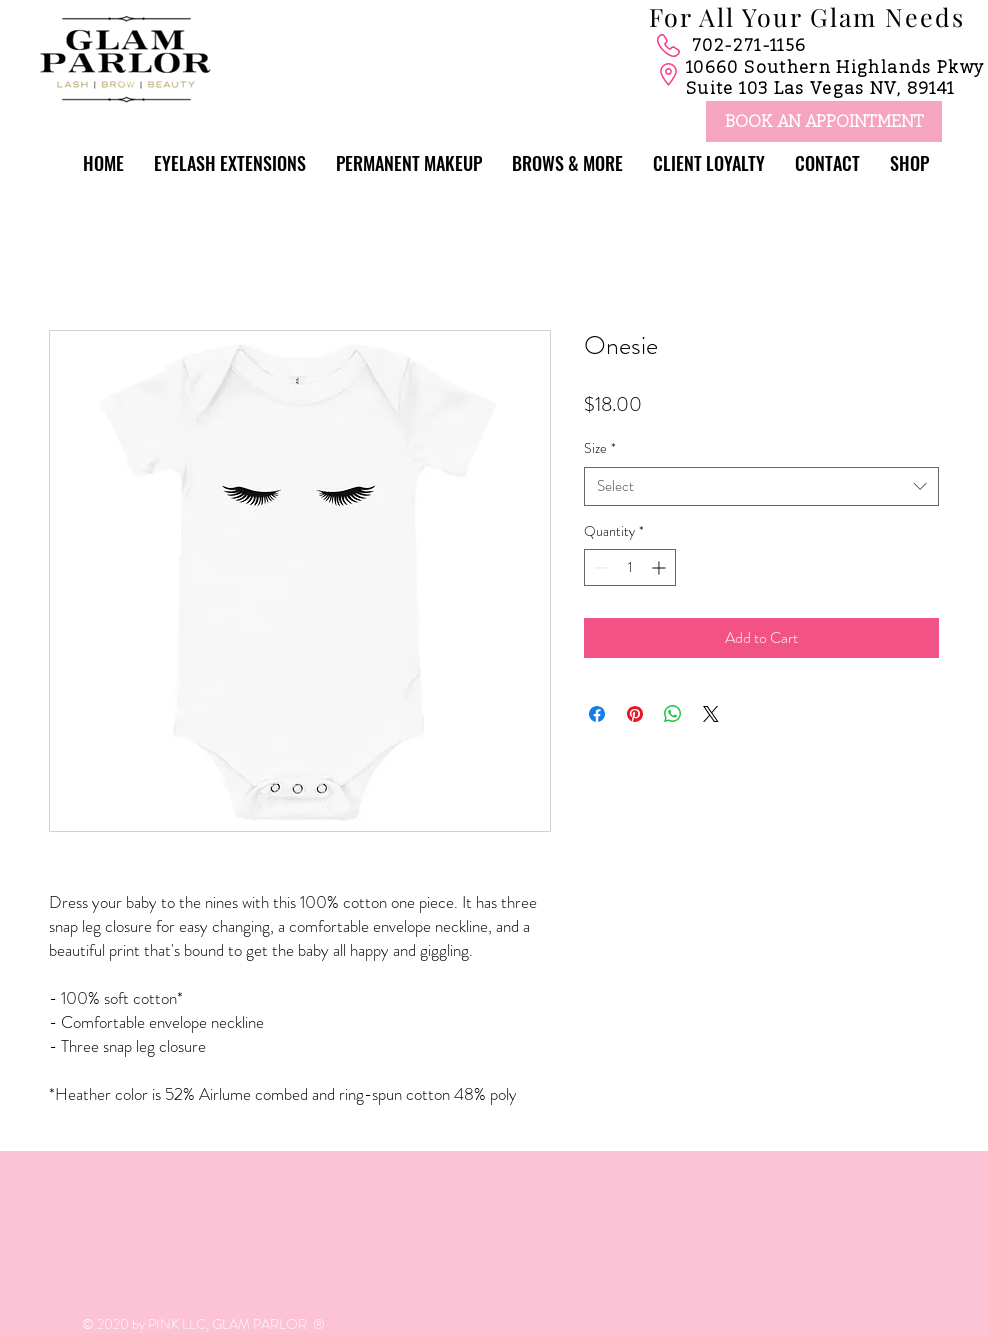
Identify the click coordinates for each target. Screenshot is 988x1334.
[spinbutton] (630, 567)
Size (600, 448)
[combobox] (761, 486)
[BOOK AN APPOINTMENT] (824, 121)
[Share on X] (711, 714)
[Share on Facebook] (597, 714)
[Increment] (660, 567)
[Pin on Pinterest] (635, 714)
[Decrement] (599, 567)
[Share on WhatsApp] (673, 714)
